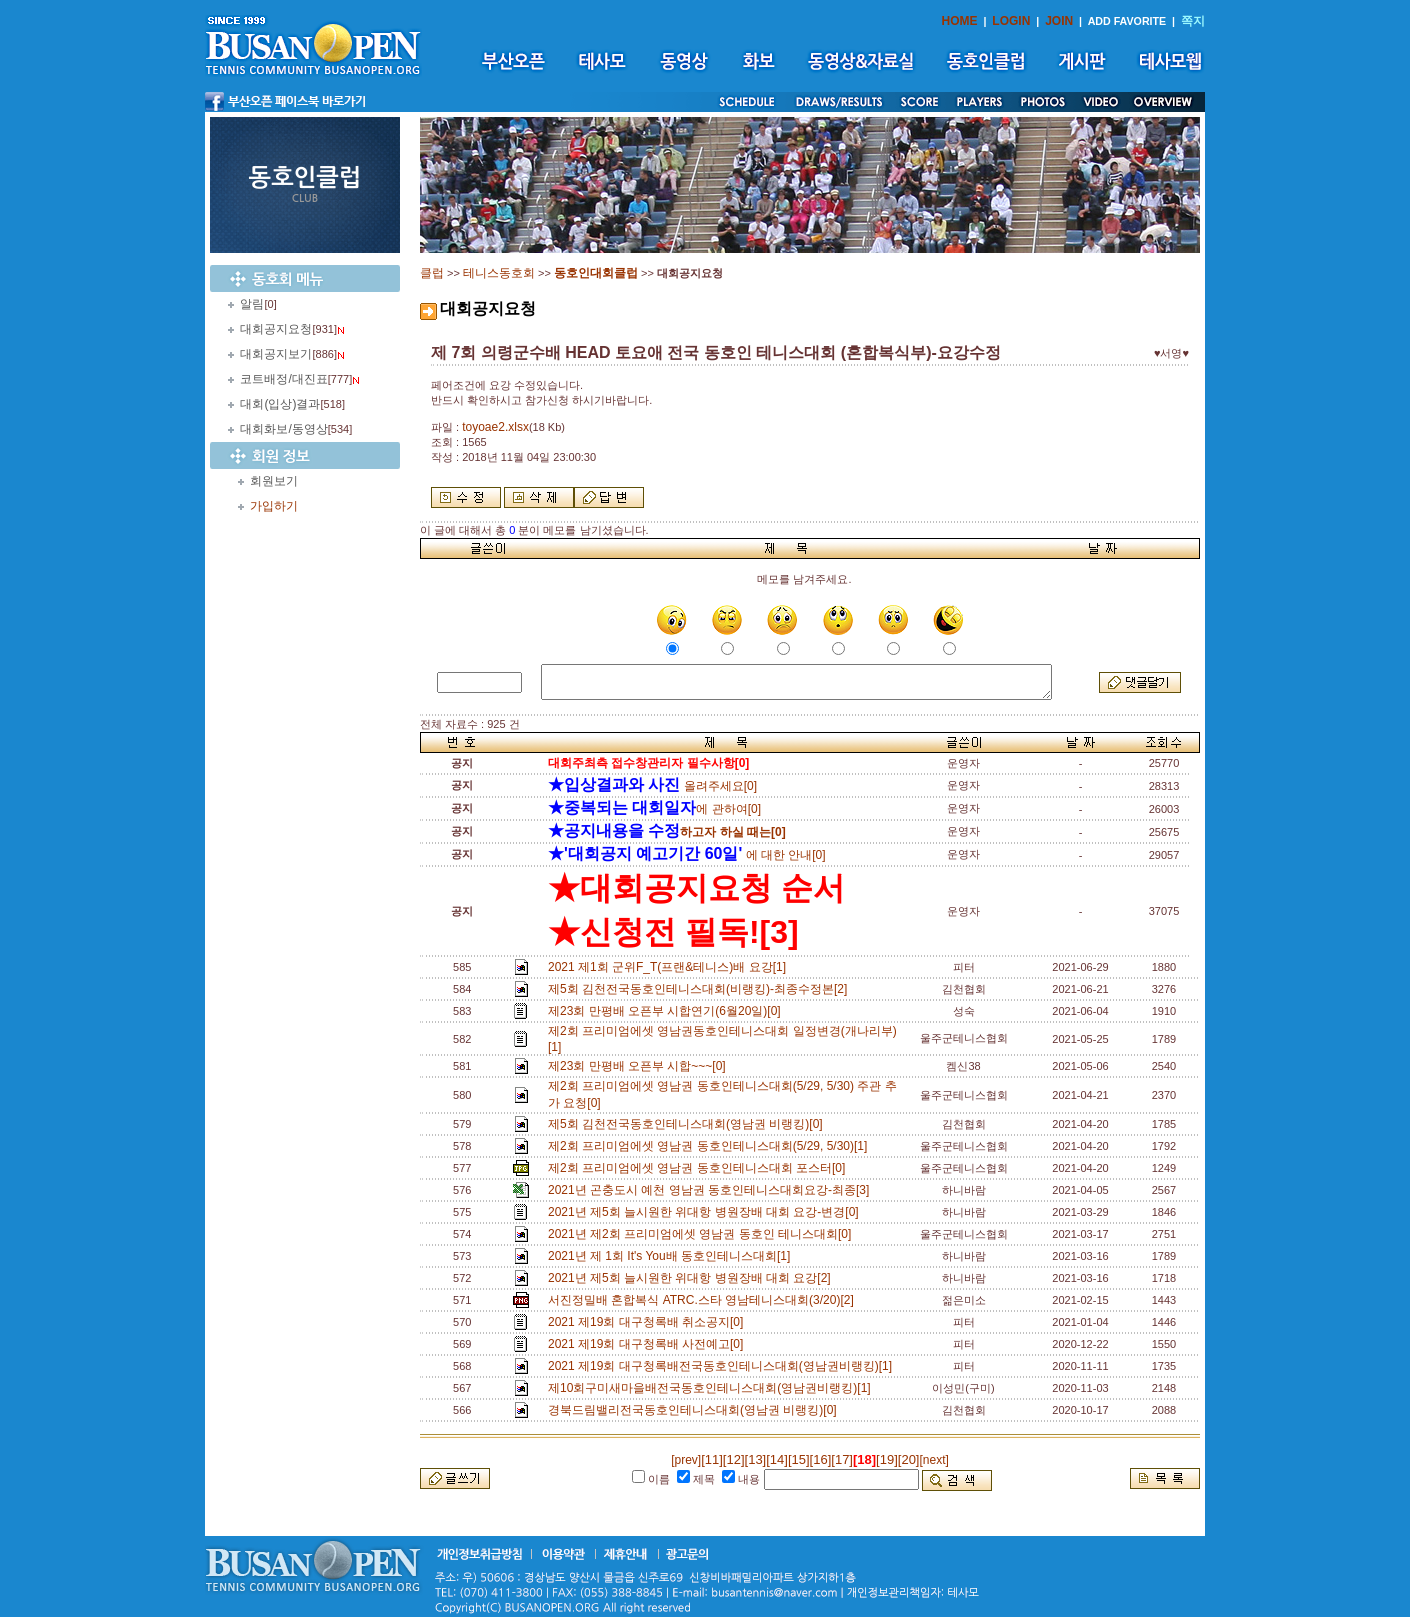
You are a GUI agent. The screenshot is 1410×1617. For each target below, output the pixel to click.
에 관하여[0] (654, 809)
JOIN (1059, 21)
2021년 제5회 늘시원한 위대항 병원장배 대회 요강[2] (692, 1278)
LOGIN (1011, 21)
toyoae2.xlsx (495, 427)
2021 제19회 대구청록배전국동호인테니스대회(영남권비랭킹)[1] (723, 1366)
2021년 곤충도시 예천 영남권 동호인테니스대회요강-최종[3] (712, 1190)
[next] (933, 1460)
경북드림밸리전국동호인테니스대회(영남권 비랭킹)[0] (695, 1410)
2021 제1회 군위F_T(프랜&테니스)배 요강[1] (670, 967)
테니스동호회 (499, 273)
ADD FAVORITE (1127, 21)
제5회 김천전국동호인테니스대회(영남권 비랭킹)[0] (688, 1124)
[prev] (686, 1460)
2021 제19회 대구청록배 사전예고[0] (649, 1344)
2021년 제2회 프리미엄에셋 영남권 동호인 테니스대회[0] (703, 1234)
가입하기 (274, 506)
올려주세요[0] (652, 786)
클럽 (432, 273)
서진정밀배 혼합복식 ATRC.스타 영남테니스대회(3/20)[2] (704, 1300)
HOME (960, 21)
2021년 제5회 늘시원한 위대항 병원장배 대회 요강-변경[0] (706, 1212)
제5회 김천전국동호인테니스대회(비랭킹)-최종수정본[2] (701, 989)
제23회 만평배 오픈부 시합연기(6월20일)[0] (667, 1011)
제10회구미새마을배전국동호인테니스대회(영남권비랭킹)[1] (712, 1388)
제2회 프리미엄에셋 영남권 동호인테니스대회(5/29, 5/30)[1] (711, 1146)
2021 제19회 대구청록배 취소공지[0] (649, 1322)
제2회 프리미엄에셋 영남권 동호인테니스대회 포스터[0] (700, 1168)
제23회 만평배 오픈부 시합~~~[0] (640, 1066)
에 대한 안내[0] (687, 855)
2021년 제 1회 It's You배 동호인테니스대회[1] (672, 1256)
